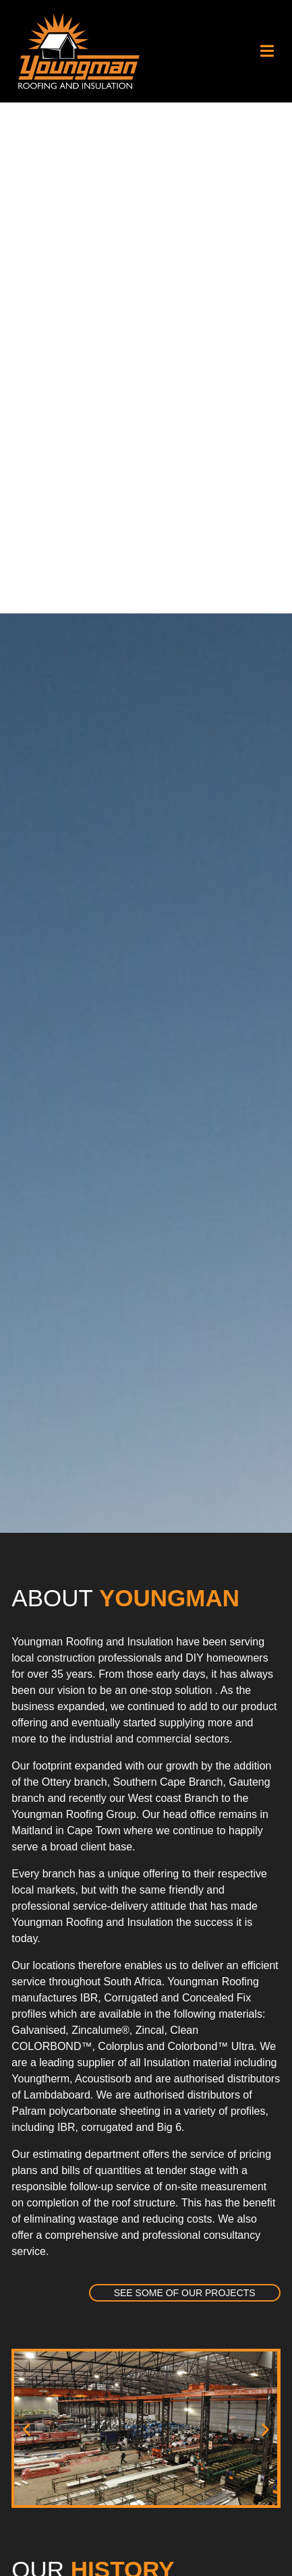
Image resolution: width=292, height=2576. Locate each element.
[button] (267, 51)
